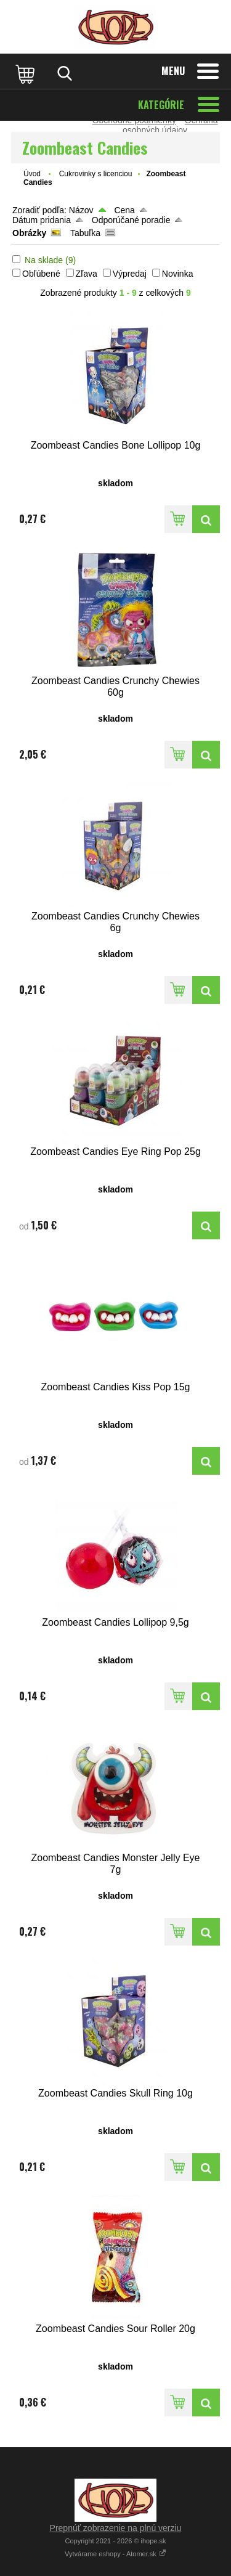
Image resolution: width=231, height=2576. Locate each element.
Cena (124, 210)
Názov (81, 210)
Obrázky (29, 233)
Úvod (32, 173)
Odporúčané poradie (131, 220)
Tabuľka (85, 233)
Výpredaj (130, 274)
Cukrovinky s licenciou (95, 173)
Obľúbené (41, 274)
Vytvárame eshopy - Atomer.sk (115, 2554)
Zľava (86, 274)
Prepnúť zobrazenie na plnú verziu (116, 2528)
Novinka (177, 274)
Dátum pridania (41, 220)
